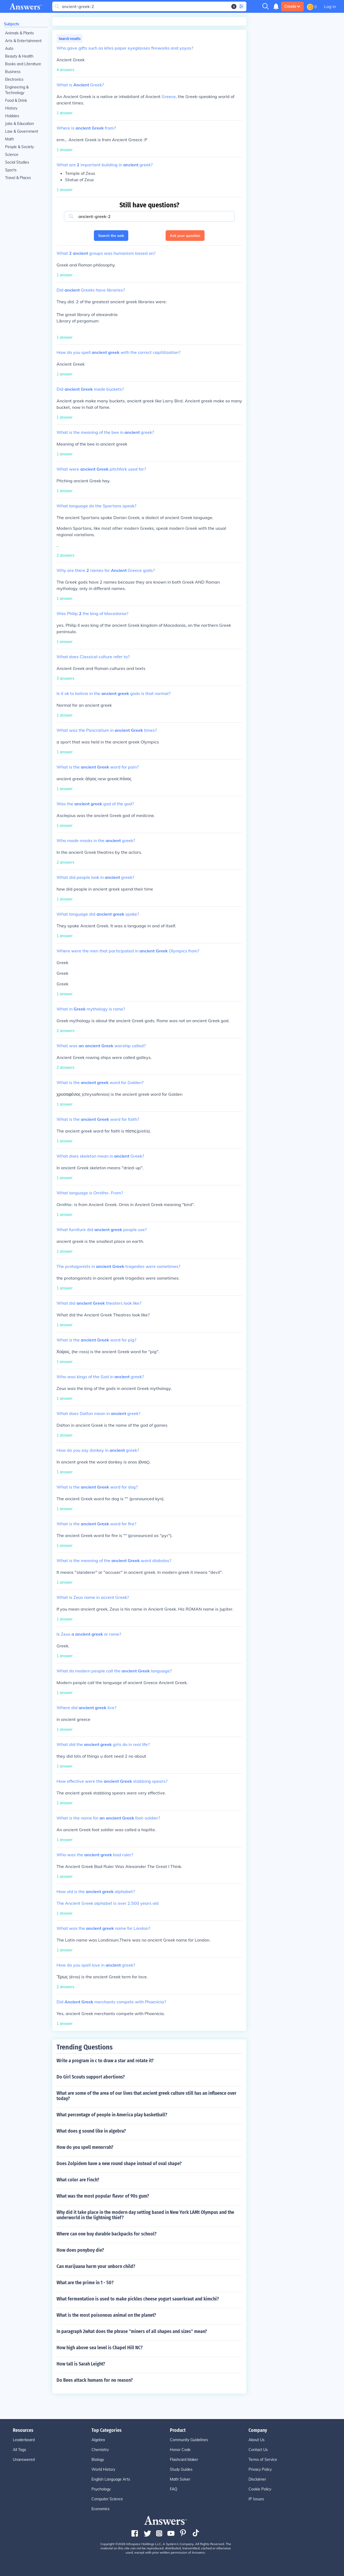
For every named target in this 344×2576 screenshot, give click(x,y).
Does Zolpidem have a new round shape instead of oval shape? (119, 2163)
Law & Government (21, 131)
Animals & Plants (19, 33)
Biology (97, 2459)
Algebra (98, 2439)
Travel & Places (18, 177)
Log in (330, 6)
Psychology (101, 2489)
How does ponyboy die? (80, 2250)
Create (292, 6)
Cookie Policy (260, 2489)
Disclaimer (257, 2479)
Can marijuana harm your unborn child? (96, 2266)
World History (103, 2469)
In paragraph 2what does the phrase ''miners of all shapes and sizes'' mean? (132, 2331)
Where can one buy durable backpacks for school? (107, 2234)
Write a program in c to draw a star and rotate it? (105, 2061)
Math (9, 139)
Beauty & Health (19, 56)
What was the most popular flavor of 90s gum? (103, 2196)
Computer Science (107, 2499)
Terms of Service (263, 2459)
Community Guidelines (189, 2439)
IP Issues (256, 2499)
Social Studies (17, 162)
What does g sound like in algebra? (91, 2131)
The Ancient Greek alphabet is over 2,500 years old (108, 1903)
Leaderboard (24, 2439)
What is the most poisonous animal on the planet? (106, 2315)
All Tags (19, 2449)
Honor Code (180, 2449)
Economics (100, 2508)
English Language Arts (110, 2479)
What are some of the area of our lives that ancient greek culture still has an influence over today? (147, 2095)
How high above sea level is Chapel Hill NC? (100, 2348)
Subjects (11, 24)
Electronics (14, 79)
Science (11, 154)
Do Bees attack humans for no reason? (95, 2380)
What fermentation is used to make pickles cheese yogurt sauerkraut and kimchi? (138, 2299)
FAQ (173, 2489)
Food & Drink (16, 100)
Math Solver (180, 2479)
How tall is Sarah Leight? (81, 2364)
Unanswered (24, 2459)
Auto (9, 48)
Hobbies (12, 116)
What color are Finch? (78, 2180)
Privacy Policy (260, 2469)
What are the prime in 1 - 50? (85, 2283)
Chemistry (100, 2449)
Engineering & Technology (17, 90)
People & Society (19, 146)
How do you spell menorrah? (85, 2147)
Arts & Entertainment (23, 40)
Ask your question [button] (185, 235)
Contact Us (258, 2449)
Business (13, 71)
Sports (11, 170)
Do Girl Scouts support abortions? (91, 2077)
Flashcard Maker (184, 2459)
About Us (257, 2439)
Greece (169, 96)
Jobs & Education (19, 123)
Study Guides (181, 2469)
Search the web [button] (111, 235)
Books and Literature (23, 64)
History (11, 108)
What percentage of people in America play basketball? (112, 2115)
